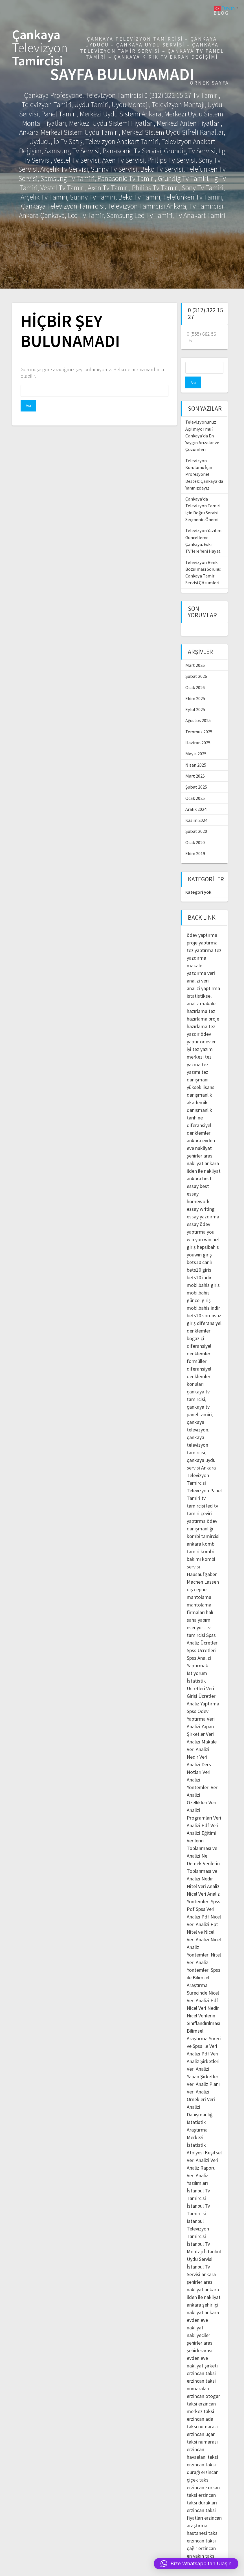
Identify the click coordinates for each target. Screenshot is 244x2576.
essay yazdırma (203, 1204)
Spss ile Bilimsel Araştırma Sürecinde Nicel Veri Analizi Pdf (203, 1973)
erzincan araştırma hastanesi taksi (204, 2513)
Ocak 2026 (195, 675)
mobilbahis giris (203, 1273)
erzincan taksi (201, 2361)
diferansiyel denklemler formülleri (199, 1342)
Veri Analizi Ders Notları (199, 1752)
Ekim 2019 (195, 841)
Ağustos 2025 (198, 708)
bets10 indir (199, 1265)
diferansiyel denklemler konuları (199, 1364)
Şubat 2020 (196, 819)
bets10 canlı (199, 1250)
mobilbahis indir (203, 1296)
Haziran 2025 (197, 731)
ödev (205, 1029)
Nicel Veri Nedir (203, 1996)
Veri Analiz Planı (203, 2072)
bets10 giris (199, 1258)
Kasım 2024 (196, 808)
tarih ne (195, 1106)
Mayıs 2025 (195, 742)
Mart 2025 (195, 764)
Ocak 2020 (195, 830)
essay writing (201, 1197)
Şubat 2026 (196, 664)
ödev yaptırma (202, 923)
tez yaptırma (200, 938)
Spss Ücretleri (201, 1638)
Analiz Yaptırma (203, 1691)
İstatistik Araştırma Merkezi (197, 2118)
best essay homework (198, 1182)
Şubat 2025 (196, 775)
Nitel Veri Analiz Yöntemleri (204, 1950)
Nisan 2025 (195, 753)
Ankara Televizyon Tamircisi (201, 1463)
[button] (196, 2563)
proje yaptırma (202, 931)
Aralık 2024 (195, 797)
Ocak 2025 (195, 786)
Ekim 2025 (195, 686)
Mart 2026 (195, 653)
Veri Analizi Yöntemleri (198, 1768)
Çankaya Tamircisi (40, 48)
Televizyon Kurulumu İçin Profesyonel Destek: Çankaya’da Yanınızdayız (204, 462)
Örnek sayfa (209, 82)
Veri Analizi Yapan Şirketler (201, 1714)
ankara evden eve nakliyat (203, 2308)
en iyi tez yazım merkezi (202, 1037)
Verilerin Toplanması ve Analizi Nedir (203, 1859)
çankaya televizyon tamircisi (197, 1433)
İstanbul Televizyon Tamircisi (198, 2217)
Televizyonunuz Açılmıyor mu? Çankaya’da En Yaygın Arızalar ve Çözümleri (202, 423)
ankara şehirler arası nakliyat (201, 2270)
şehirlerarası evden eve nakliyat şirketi (202, 2346)
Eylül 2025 (195, 697)
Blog (221, 13)
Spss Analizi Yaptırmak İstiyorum (199, 1654)
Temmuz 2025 (198, 720)
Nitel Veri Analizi (204, 1874)
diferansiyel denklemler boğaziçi (204, 1319)
